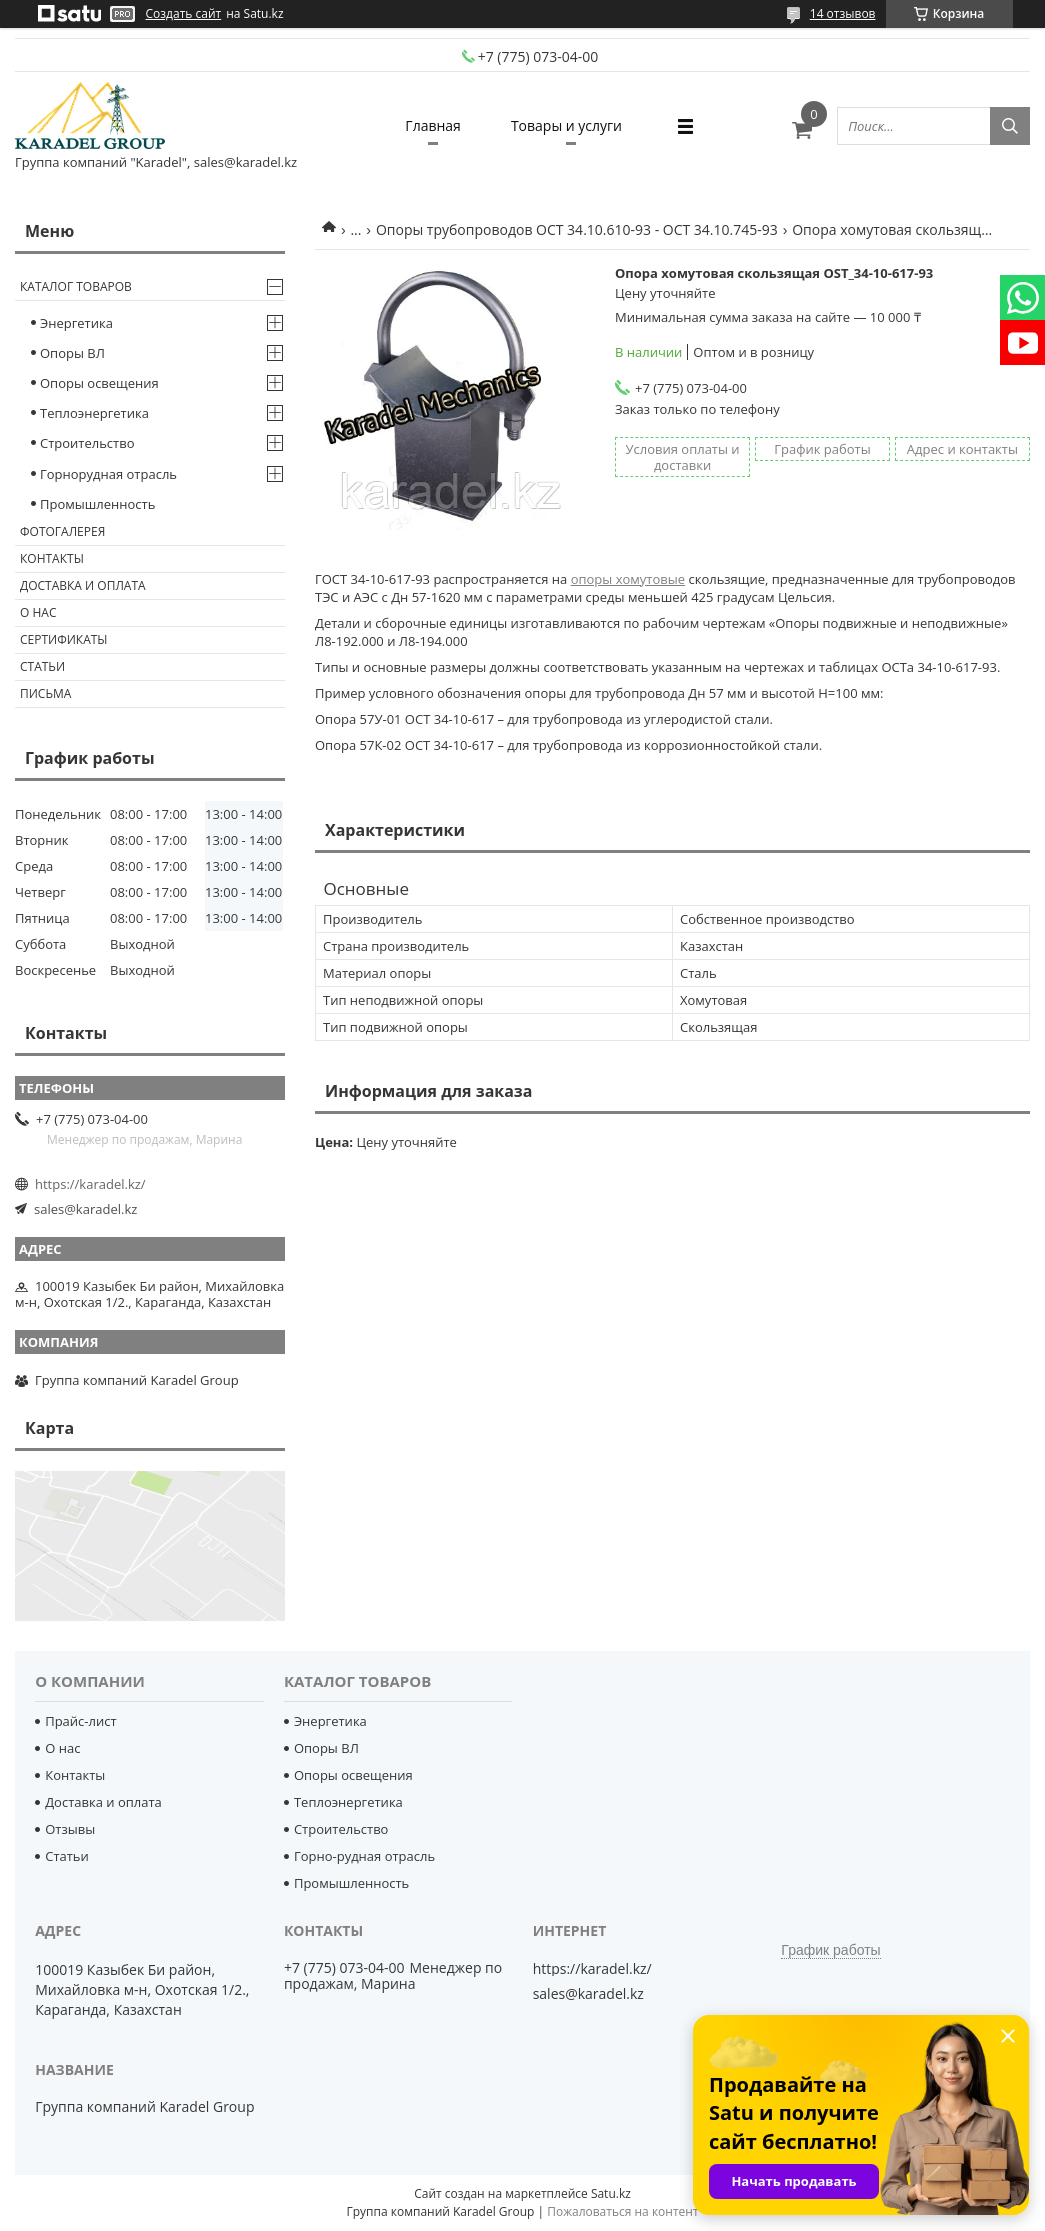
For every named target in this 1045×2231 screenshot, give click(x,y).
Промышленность (97, 504)
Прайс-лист (80, 1721)
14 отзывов (843, 13)
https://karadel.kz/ (90, 1184)
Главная (433, 125)
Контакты (52, 558)
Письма (45, 693)
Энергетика (76, 323)
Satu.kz (611, 2193)
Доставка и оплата (83, 585)
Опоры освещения (99, 383)
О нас (38, 612)
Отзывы (70, 1829)
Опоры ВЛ (72, 353)
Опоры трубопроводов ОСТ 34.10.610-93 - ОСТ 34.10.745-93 (577, 229)
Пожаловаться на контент (622, 2211)
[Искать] (1010, 126)
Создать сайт (184, 14)
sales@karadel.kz (85, 1209)
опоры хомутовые (628, 579)
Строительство (87, 443)
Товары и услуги (566, 125)
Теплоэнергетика (94, 413)
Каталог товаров (76, 286)
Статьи (42, 666)
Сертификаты (64, 639)
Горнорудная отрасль (108, 474)
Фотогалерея (62, 531)
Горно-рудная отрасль (364, 1856)
